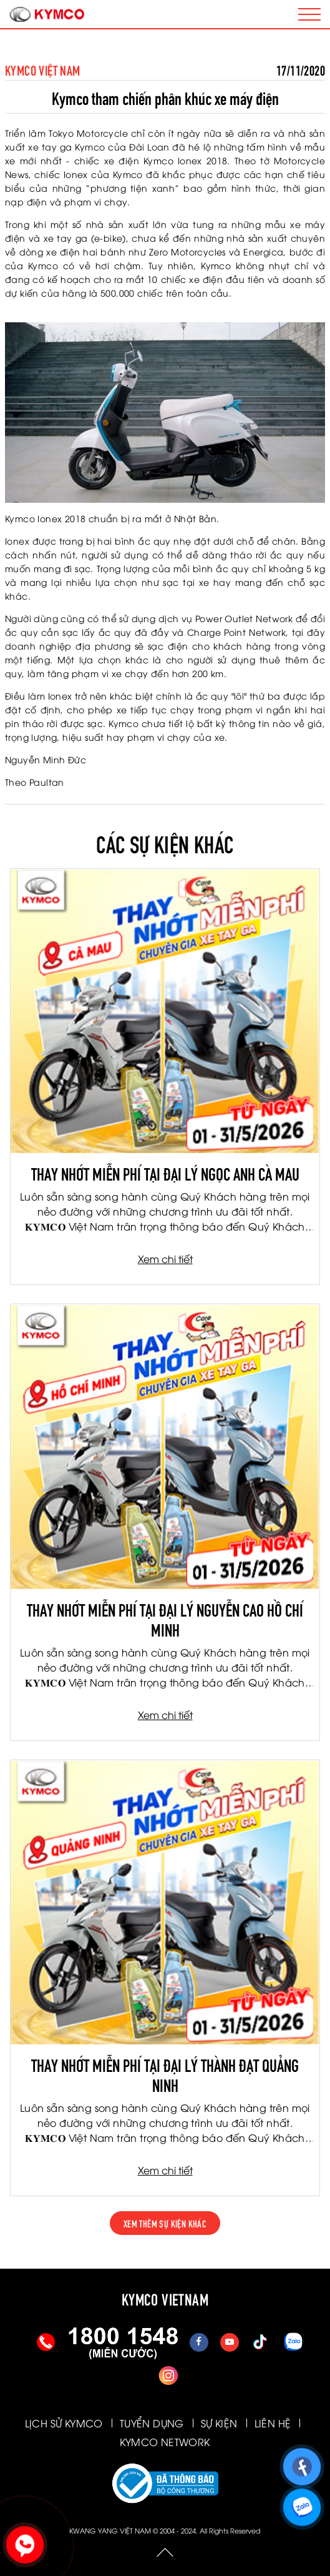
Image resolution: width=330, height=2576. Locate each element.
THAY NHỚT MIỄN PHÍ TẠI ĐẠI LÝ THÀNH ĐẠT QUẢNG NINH (165, 2074)
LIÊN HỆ (273, 2423)
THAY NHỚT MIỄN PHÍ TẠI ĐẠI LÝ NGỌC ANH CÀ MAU (165, 1172)
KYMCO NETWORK (165, 2442)
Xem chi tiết (165, 1259)
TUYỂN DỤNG (152, 2423)
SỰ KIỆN (219, 2423)
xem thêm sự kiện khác (165, 2223)
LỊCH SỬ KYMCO (64, 2423)
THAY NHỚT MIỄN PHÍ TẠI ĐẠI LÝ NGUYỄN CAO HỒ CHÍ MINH (165, 1618)
